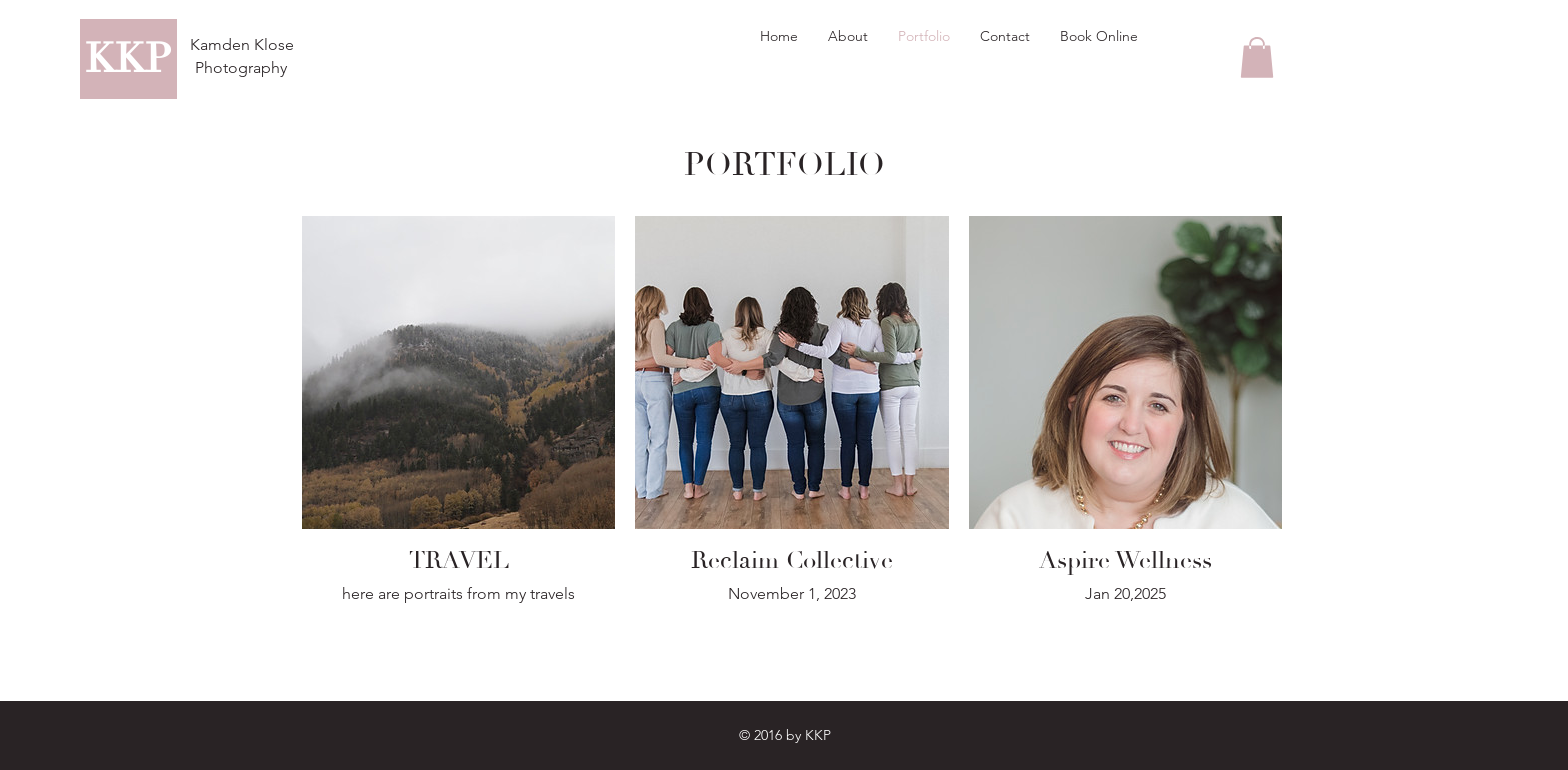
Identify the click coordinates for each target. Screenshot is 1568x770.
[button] (1257, 57)
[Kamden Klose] (242, 45)
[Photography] (240, 68)
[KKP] (128, 59)
